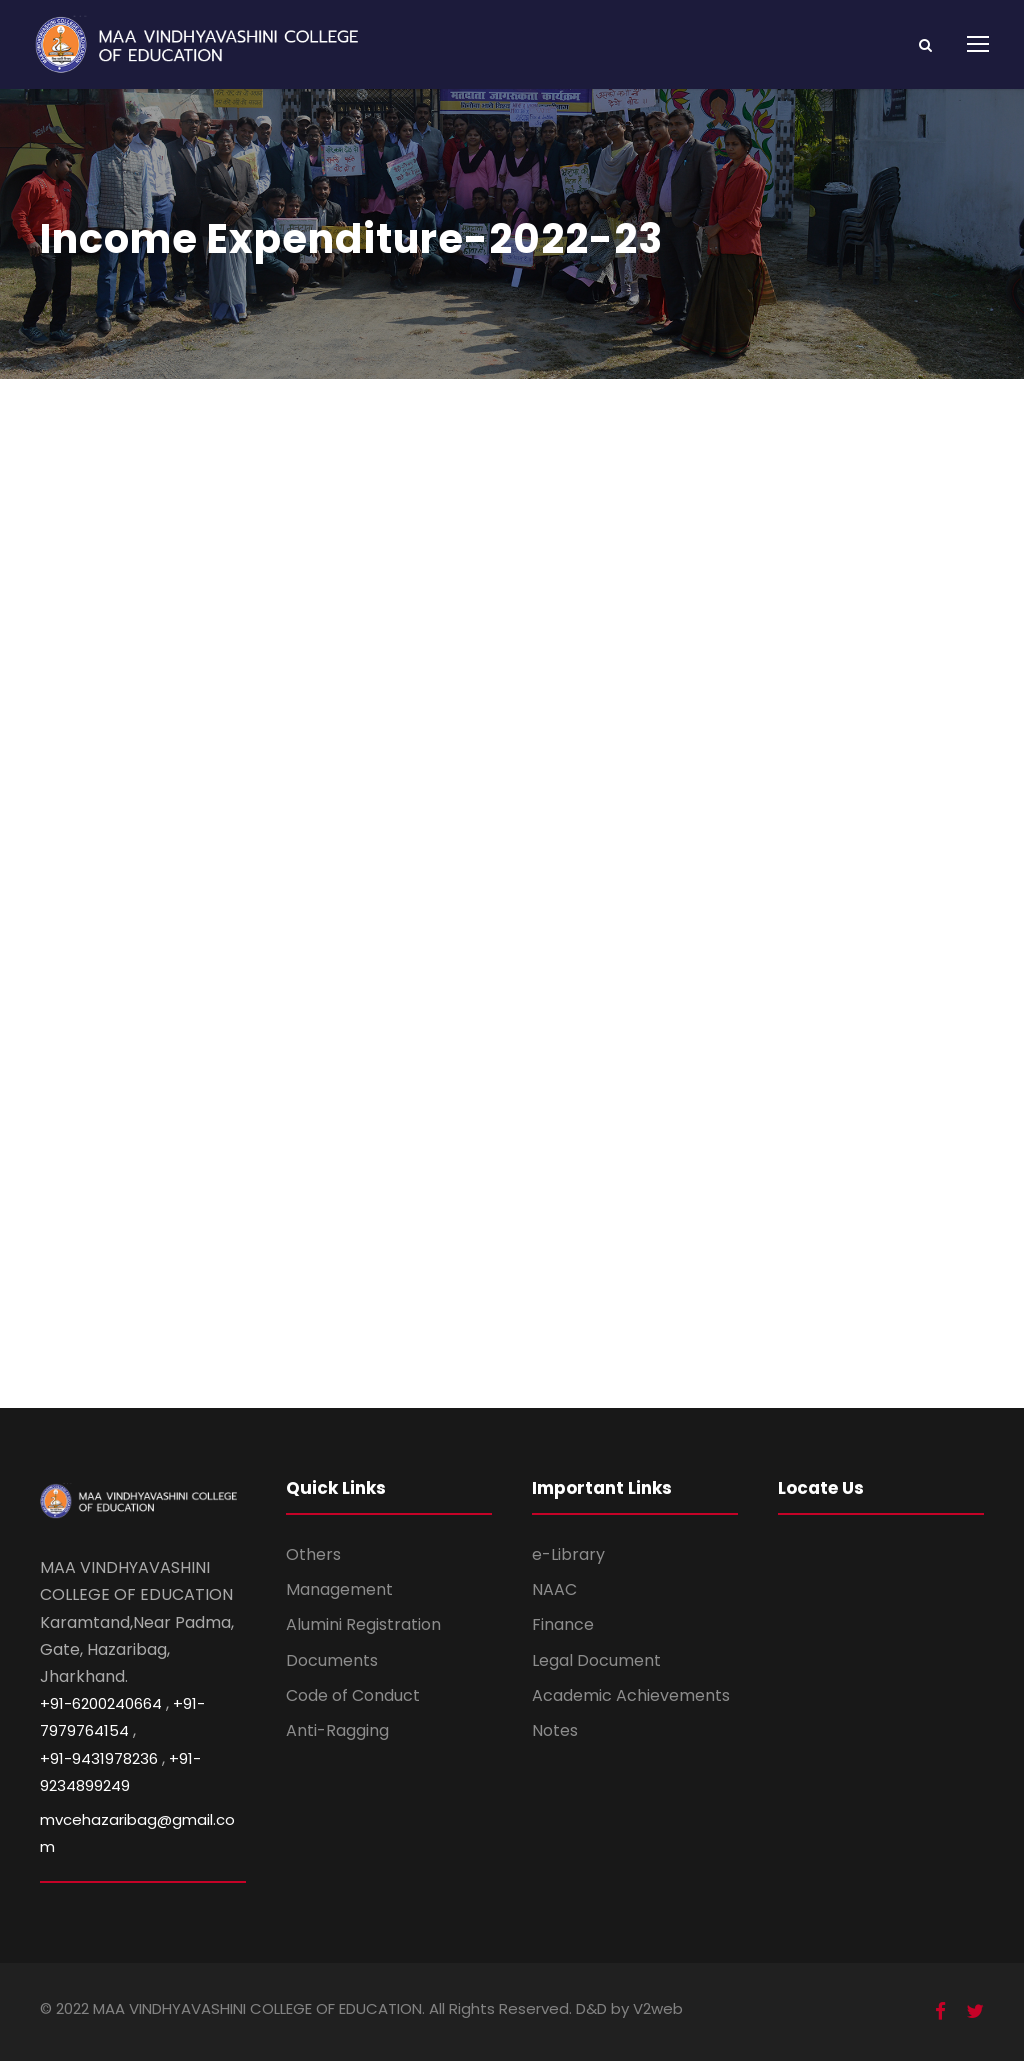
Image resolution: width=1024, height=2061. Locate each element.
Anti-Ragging (337, 1730)
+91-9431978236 (99, 1758)
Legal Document (596, 1660)
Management (339, 1589)
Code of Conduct (353, 1695)
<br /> (512, 889)
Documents (332, 1660)
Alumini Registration (363, 1624)
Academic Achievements (631, 1695)
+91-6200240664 (101, 1703)
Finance (563, 1624)
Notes (555, 1730)
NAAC (554, 1589)
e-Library (568, 1554)
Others (313, 1554)
